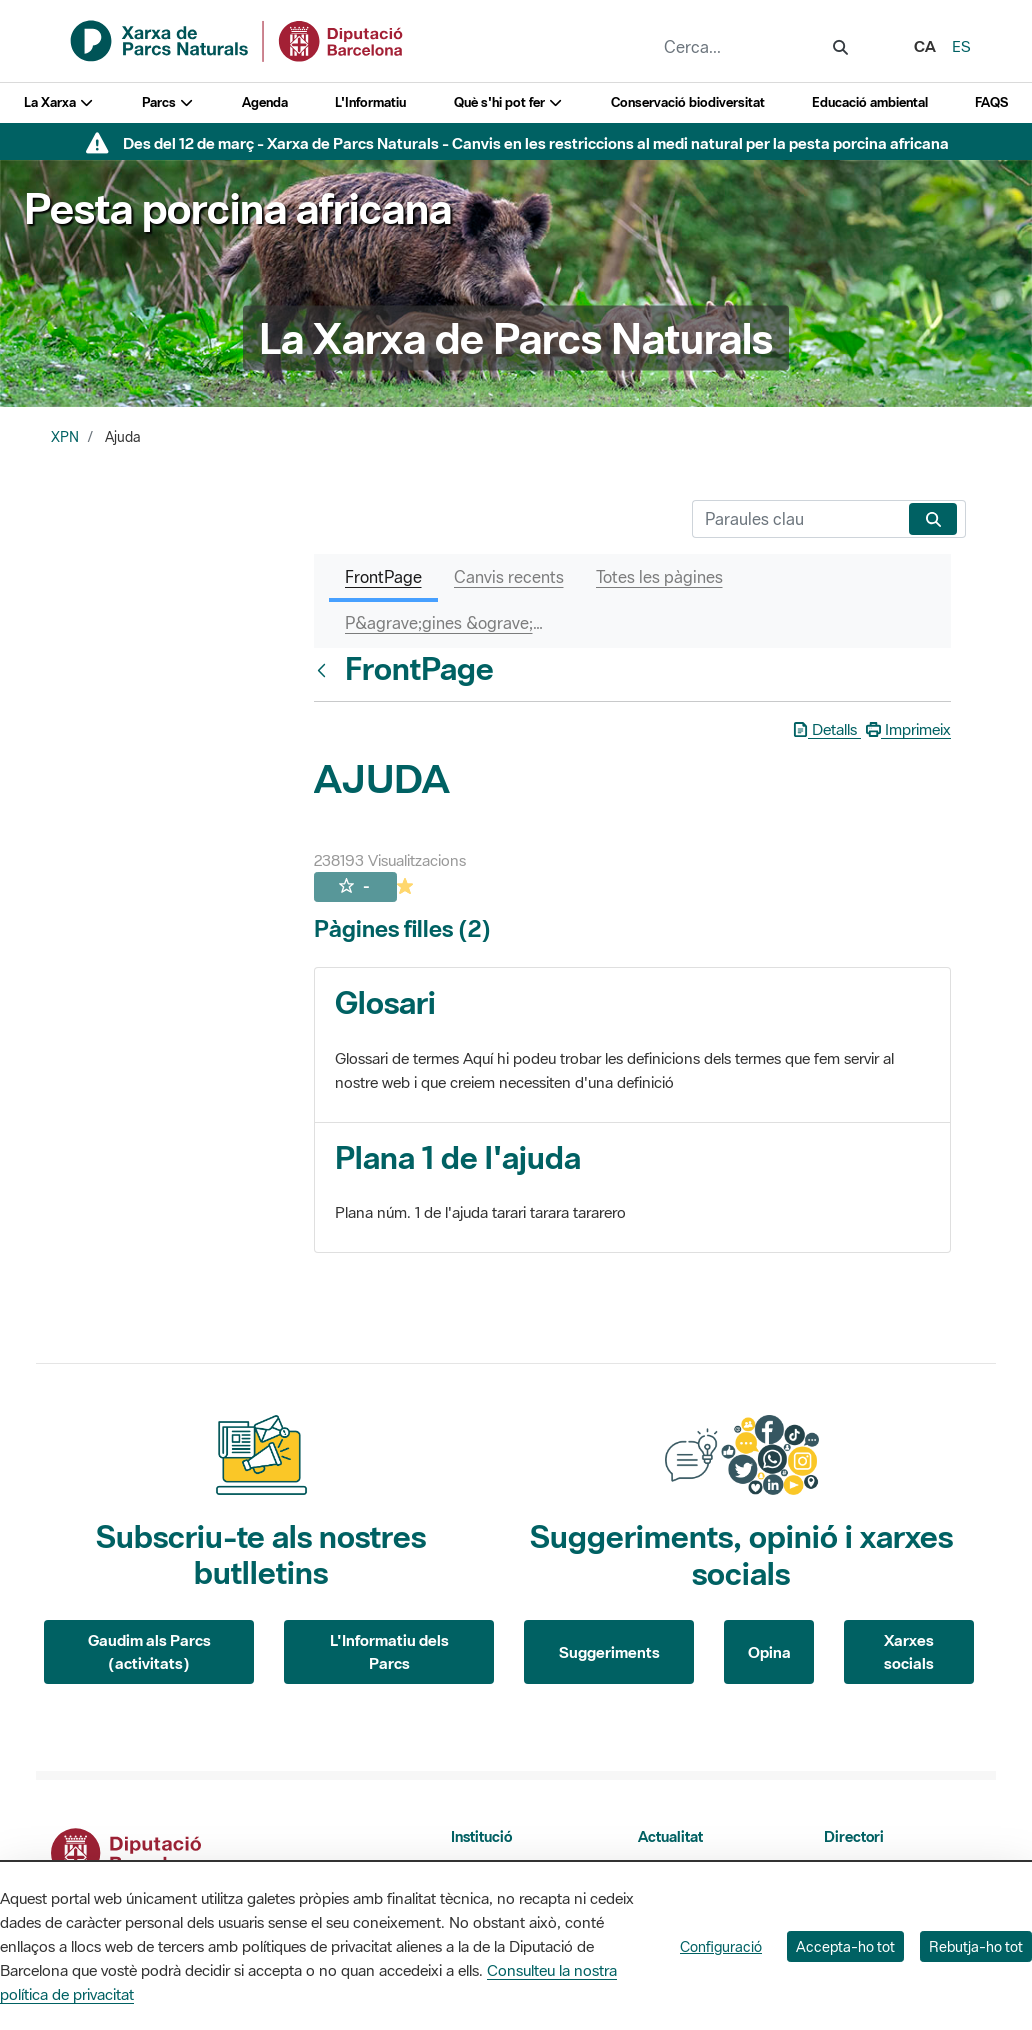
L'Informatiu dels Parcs (389, 1651)
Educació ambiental (870, 102)
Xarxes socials (909, 1651)
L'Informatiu (370, 102)
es (961, 46)
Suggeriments (609, 1652)
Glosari (385, 1002)
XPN (65, 437)
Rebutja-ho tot (976, 1946)
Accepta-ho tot (845, 1946)
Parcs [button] (168, 102)
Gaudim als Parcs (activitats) (149, 1651)
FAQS (991, 102)
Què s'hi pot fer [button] (509, 102)
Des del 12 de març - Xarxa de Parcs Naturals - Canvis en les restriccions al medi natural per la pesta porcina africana (536, 143)
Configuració (721, 1946)
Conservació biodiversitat (688, 102)
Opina (769, 1652)
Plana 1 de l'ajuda (458, 1157)
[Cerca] (796, 519)
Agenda (265, 102)
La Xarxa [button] (59, 102)
